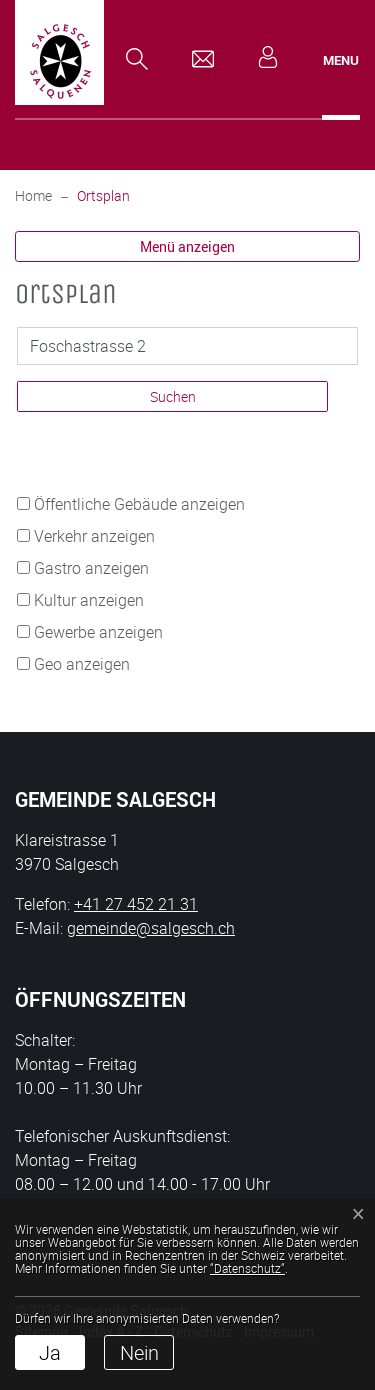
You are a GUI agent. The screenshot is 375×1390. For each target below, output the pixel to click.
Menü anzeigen (187, 246)
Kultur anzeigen (89, 600)
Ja (50, 1352)
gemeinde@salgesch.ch (151, 928)
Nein (139, 1352)
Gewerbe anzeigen (98, 632)
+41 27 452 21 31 (136, 904)
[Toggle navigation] (341, 60)
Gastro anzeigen (91, 568)
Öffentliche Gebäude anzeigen (139, 504)
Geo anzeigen (82, 664)
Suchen (173, 396)
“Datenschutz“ (247, 1268)
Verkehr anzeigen (94, 536)
